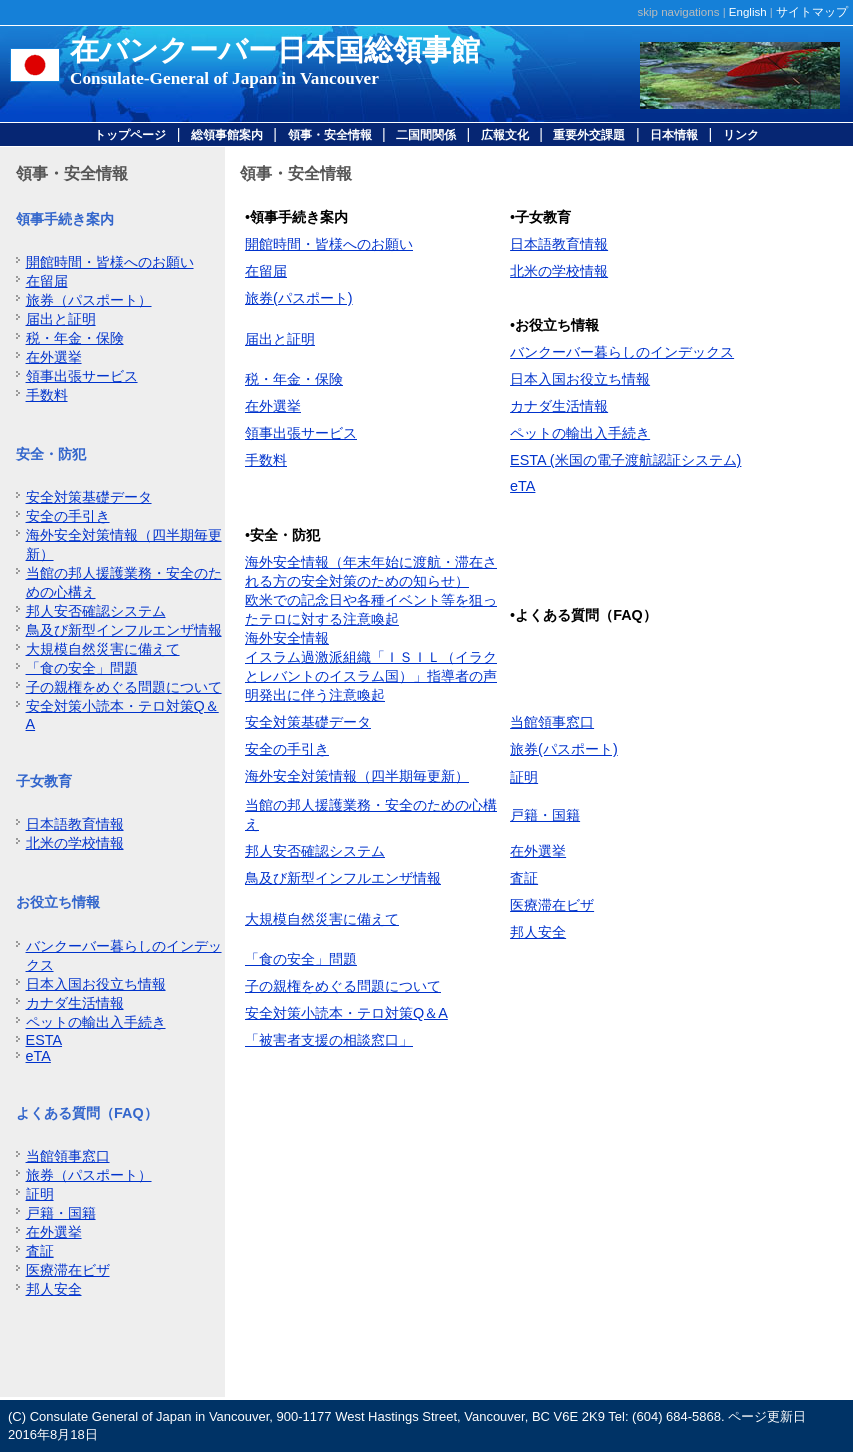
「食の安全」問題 (82, 668)
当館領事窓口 (68, 1156)
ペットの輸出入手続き (96, 1022)
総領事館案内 (227, 135)
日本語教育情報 (75, 824)
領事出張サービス (82, 376)
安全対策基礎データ (89, 497)
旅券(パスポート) (299, 298)
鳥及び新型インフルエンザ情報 (124, 630)
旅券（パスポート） (89, 300)
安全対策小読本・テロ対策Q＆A (346, 1013)
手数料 (47, 395)
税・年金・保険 (75, 338)
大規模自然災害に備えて (103, 649)
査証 (40, 1251)
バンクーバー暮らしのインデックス (622, 352)
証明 (40, 1194)
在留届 (47, 281)
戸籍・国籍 (61, 1213)
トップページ (130, 135)
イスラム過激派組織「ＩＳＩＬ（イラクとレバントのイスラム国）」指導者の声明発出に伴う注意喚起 (371, 676)
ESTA (44, 1040)
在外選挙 (54, 357)
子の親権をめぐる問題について (124, 687)
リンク (741, 135)
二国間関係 (426, 135)
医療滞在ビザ (68, 1270)
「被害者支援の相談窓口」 (329, 1040)
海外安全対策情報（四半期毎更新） (357, 776)
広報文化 (505, 135)
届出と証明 (61, 319)
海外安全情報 (287, 638)
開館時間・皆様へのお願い (110, 262)
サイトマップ (812, 12)
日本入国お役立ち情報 (96, 984)
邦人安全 (54, 1289)
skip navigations (679, 12)
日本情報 (674, 135)
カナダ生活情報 (75, 1003)
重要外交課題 (589, 135)
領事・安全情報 (330, 135)
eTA (38, 1056)
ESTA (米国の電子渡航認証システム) (625, 460)
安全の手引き (68, 516)
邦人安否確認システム (96, 611)
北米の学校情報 (75, 843)
